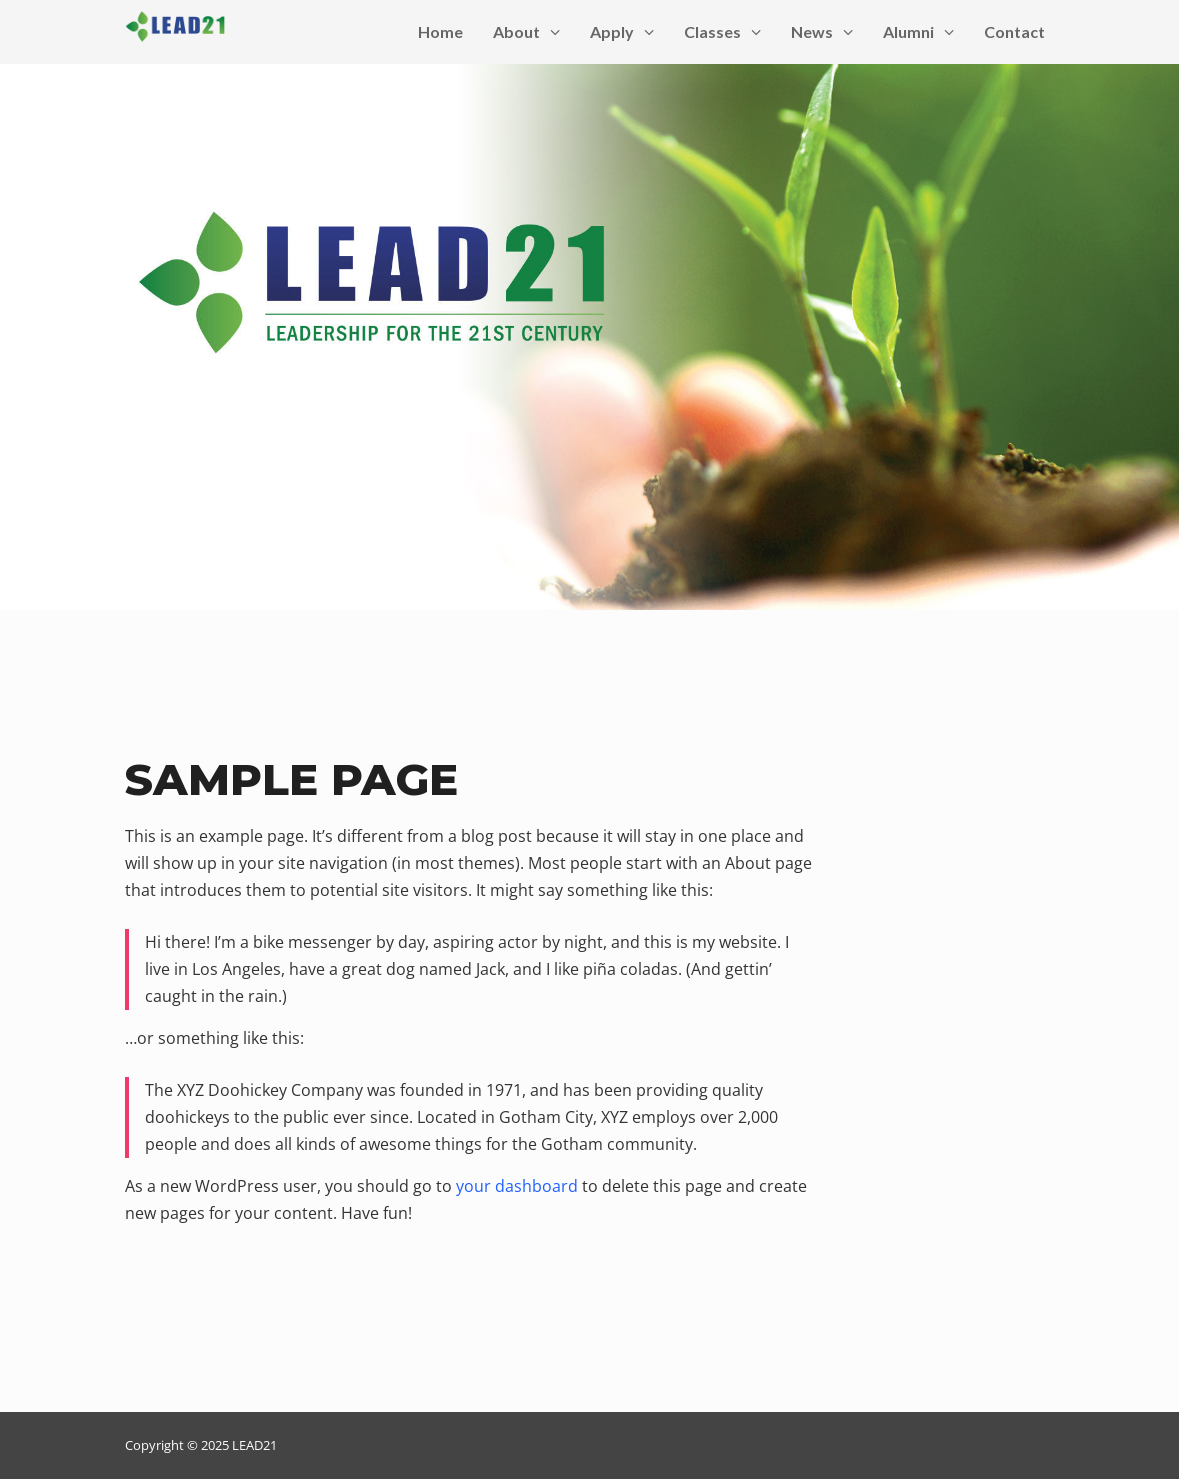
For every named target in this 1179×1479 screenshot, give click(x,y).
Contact (1014, 31)
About (526, 31)
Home (440, 31)
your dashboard (517, 1186)
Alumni (918, 31)
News (822, 31)
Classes (722, 31)
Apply (622, 31)
